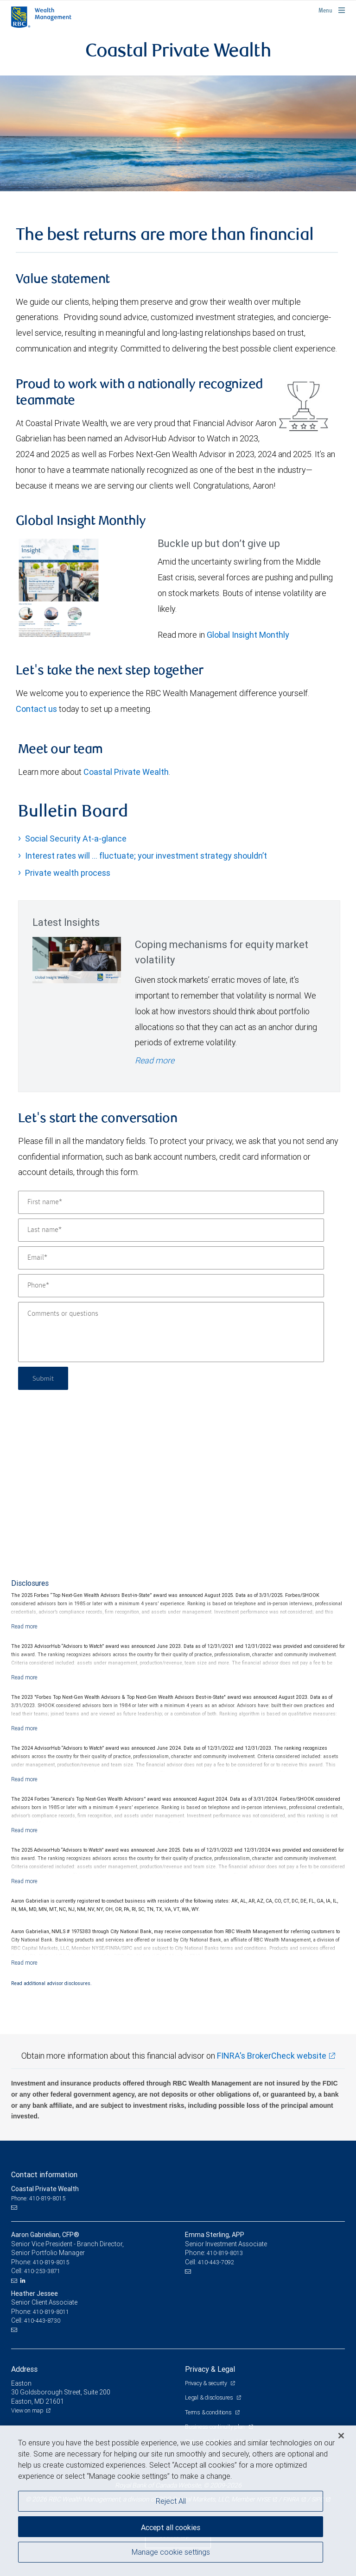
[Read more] (24, 1626)
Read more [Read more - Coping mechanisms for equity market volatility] (154, 1060)
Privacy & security (206, 2383)
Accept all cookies (170, 2527)
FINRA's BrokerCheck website (271, 2055)
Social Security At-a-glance (76, 838)
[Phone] (171, 1285)
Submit (44, 1378)
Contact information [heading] (44, 2174)
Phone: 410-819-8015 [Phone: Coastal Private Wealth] (38, 2198)
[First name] (171, 1202)
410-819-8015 (51, 2262)
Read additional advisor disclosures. (51, 1983)
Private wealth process (67, 872)
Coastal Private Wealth (126, 772)
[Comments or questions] (171, 1332)
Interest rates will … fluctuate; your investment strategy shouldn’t (146, 855)
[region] (178, 2500)
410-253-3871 (42, 2271)
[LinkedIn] (24, 2280)
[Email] (171, 1257)
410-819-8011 (51, 2312)
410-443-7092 (216, 2262)
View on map (27, 2410)
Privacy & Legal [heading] (210, 2369)
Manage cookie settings (171, 2552)
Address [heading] (24, 2369)
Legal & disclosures (209, 2397)
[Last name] (171, 1230)
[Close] (341, 2435)
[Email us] (15, 2207)
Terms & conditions (209, 2412)
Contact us (36, 709)
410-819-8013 (225, 2253)
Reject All (171, 2501)
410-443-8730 (42, 2321)
